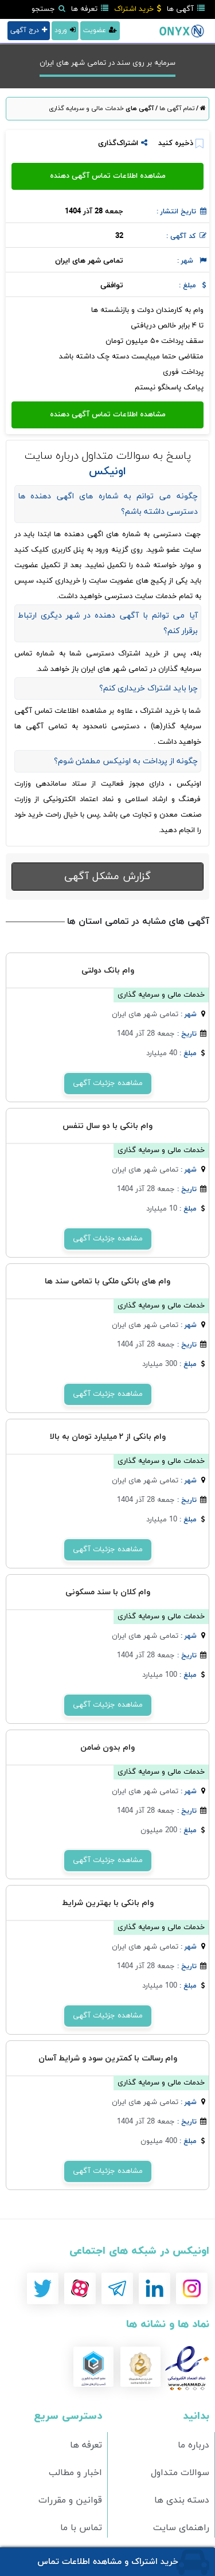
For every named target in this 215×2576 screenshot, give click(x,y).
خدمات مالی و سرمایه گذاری (86, 108)
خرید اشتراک (137, 9)
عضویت (100, 30)
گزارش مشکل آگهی (107, 876)
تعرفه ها (89, 9)
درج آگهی (28, 30)
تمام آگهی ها (176, 108)
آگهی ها (186, 9)
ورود (65, 30)
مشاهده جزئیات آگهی (108, 1083)
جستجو (48, 9)
